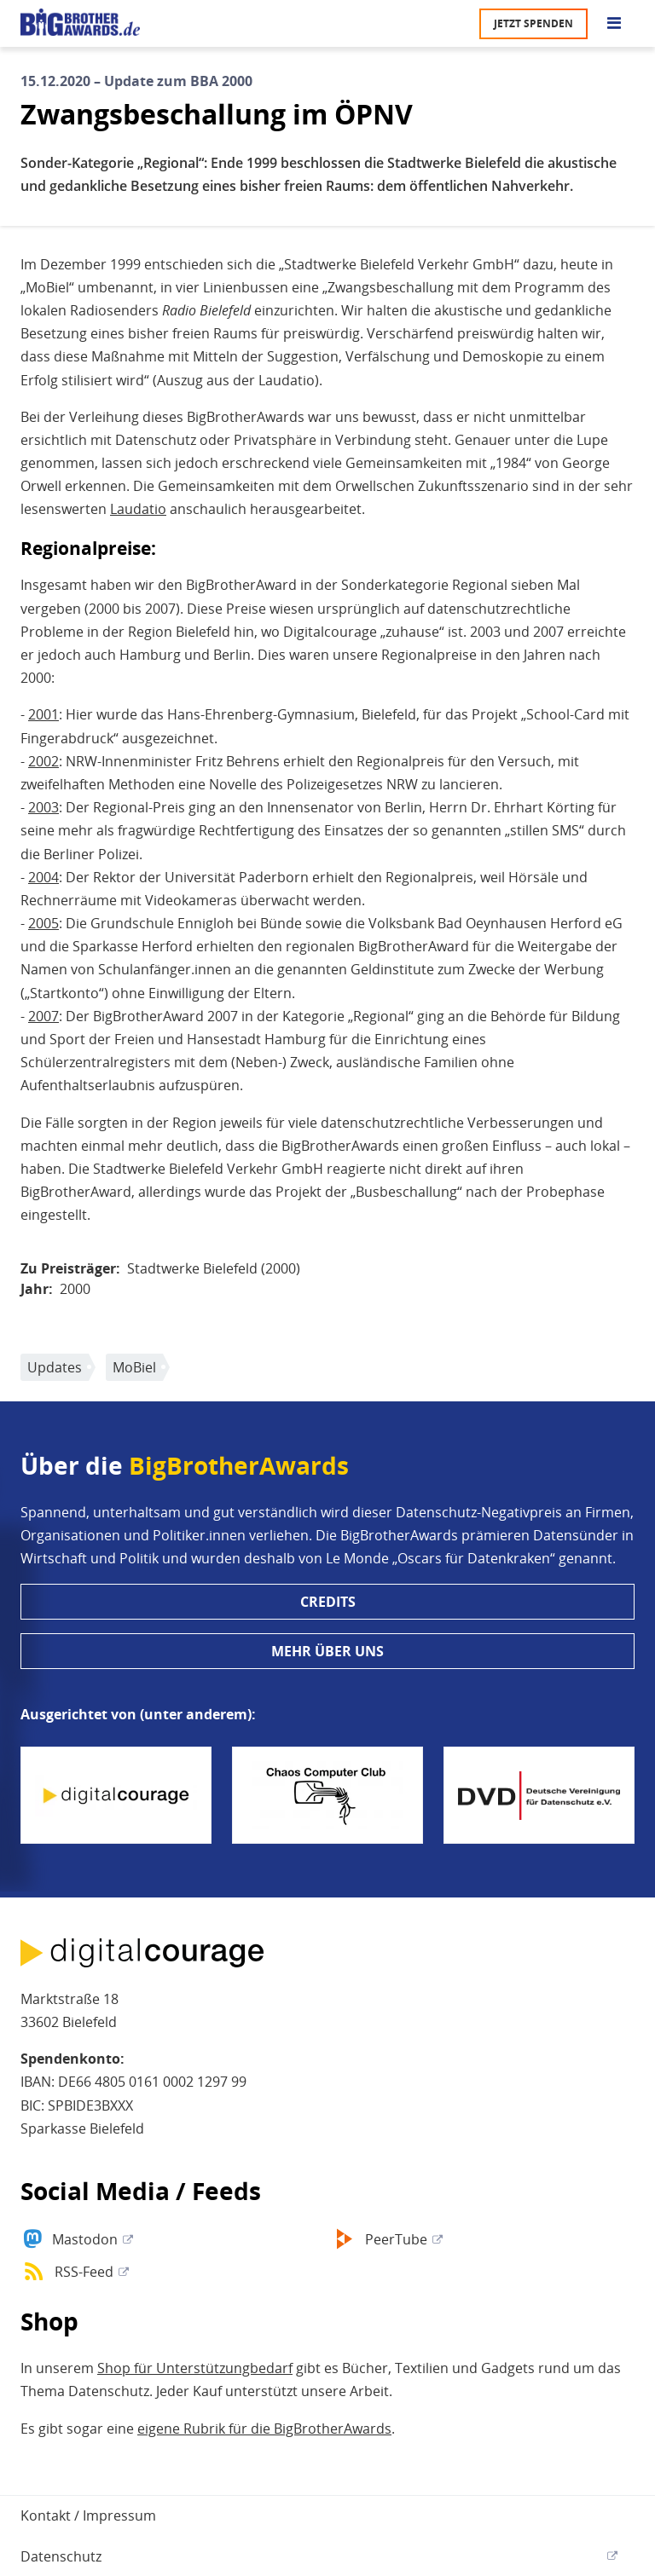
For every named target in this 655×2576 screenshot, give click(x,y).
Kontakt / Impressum (88, 2515)
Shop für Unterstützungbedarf (195, 2368)
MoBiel (134, 1367)
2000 (75, 1288)
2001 (43, 714)
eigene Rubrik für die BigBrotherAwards (264, 2428)
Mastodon (85, 2239)
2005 (43, 923)
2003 (43, 807)
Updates (54, 1367)
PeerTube (396, 2239)
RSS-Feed (84, 2271)
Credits (328, 1601)
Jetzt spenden (533, 23)
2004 (43, 877)
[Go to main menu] (614, 24)
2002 (43, 761)
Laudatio (138, 509)
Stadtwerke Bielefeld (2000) (213, 1268)
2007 (43, 1016)
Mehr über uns (327, 1651)
